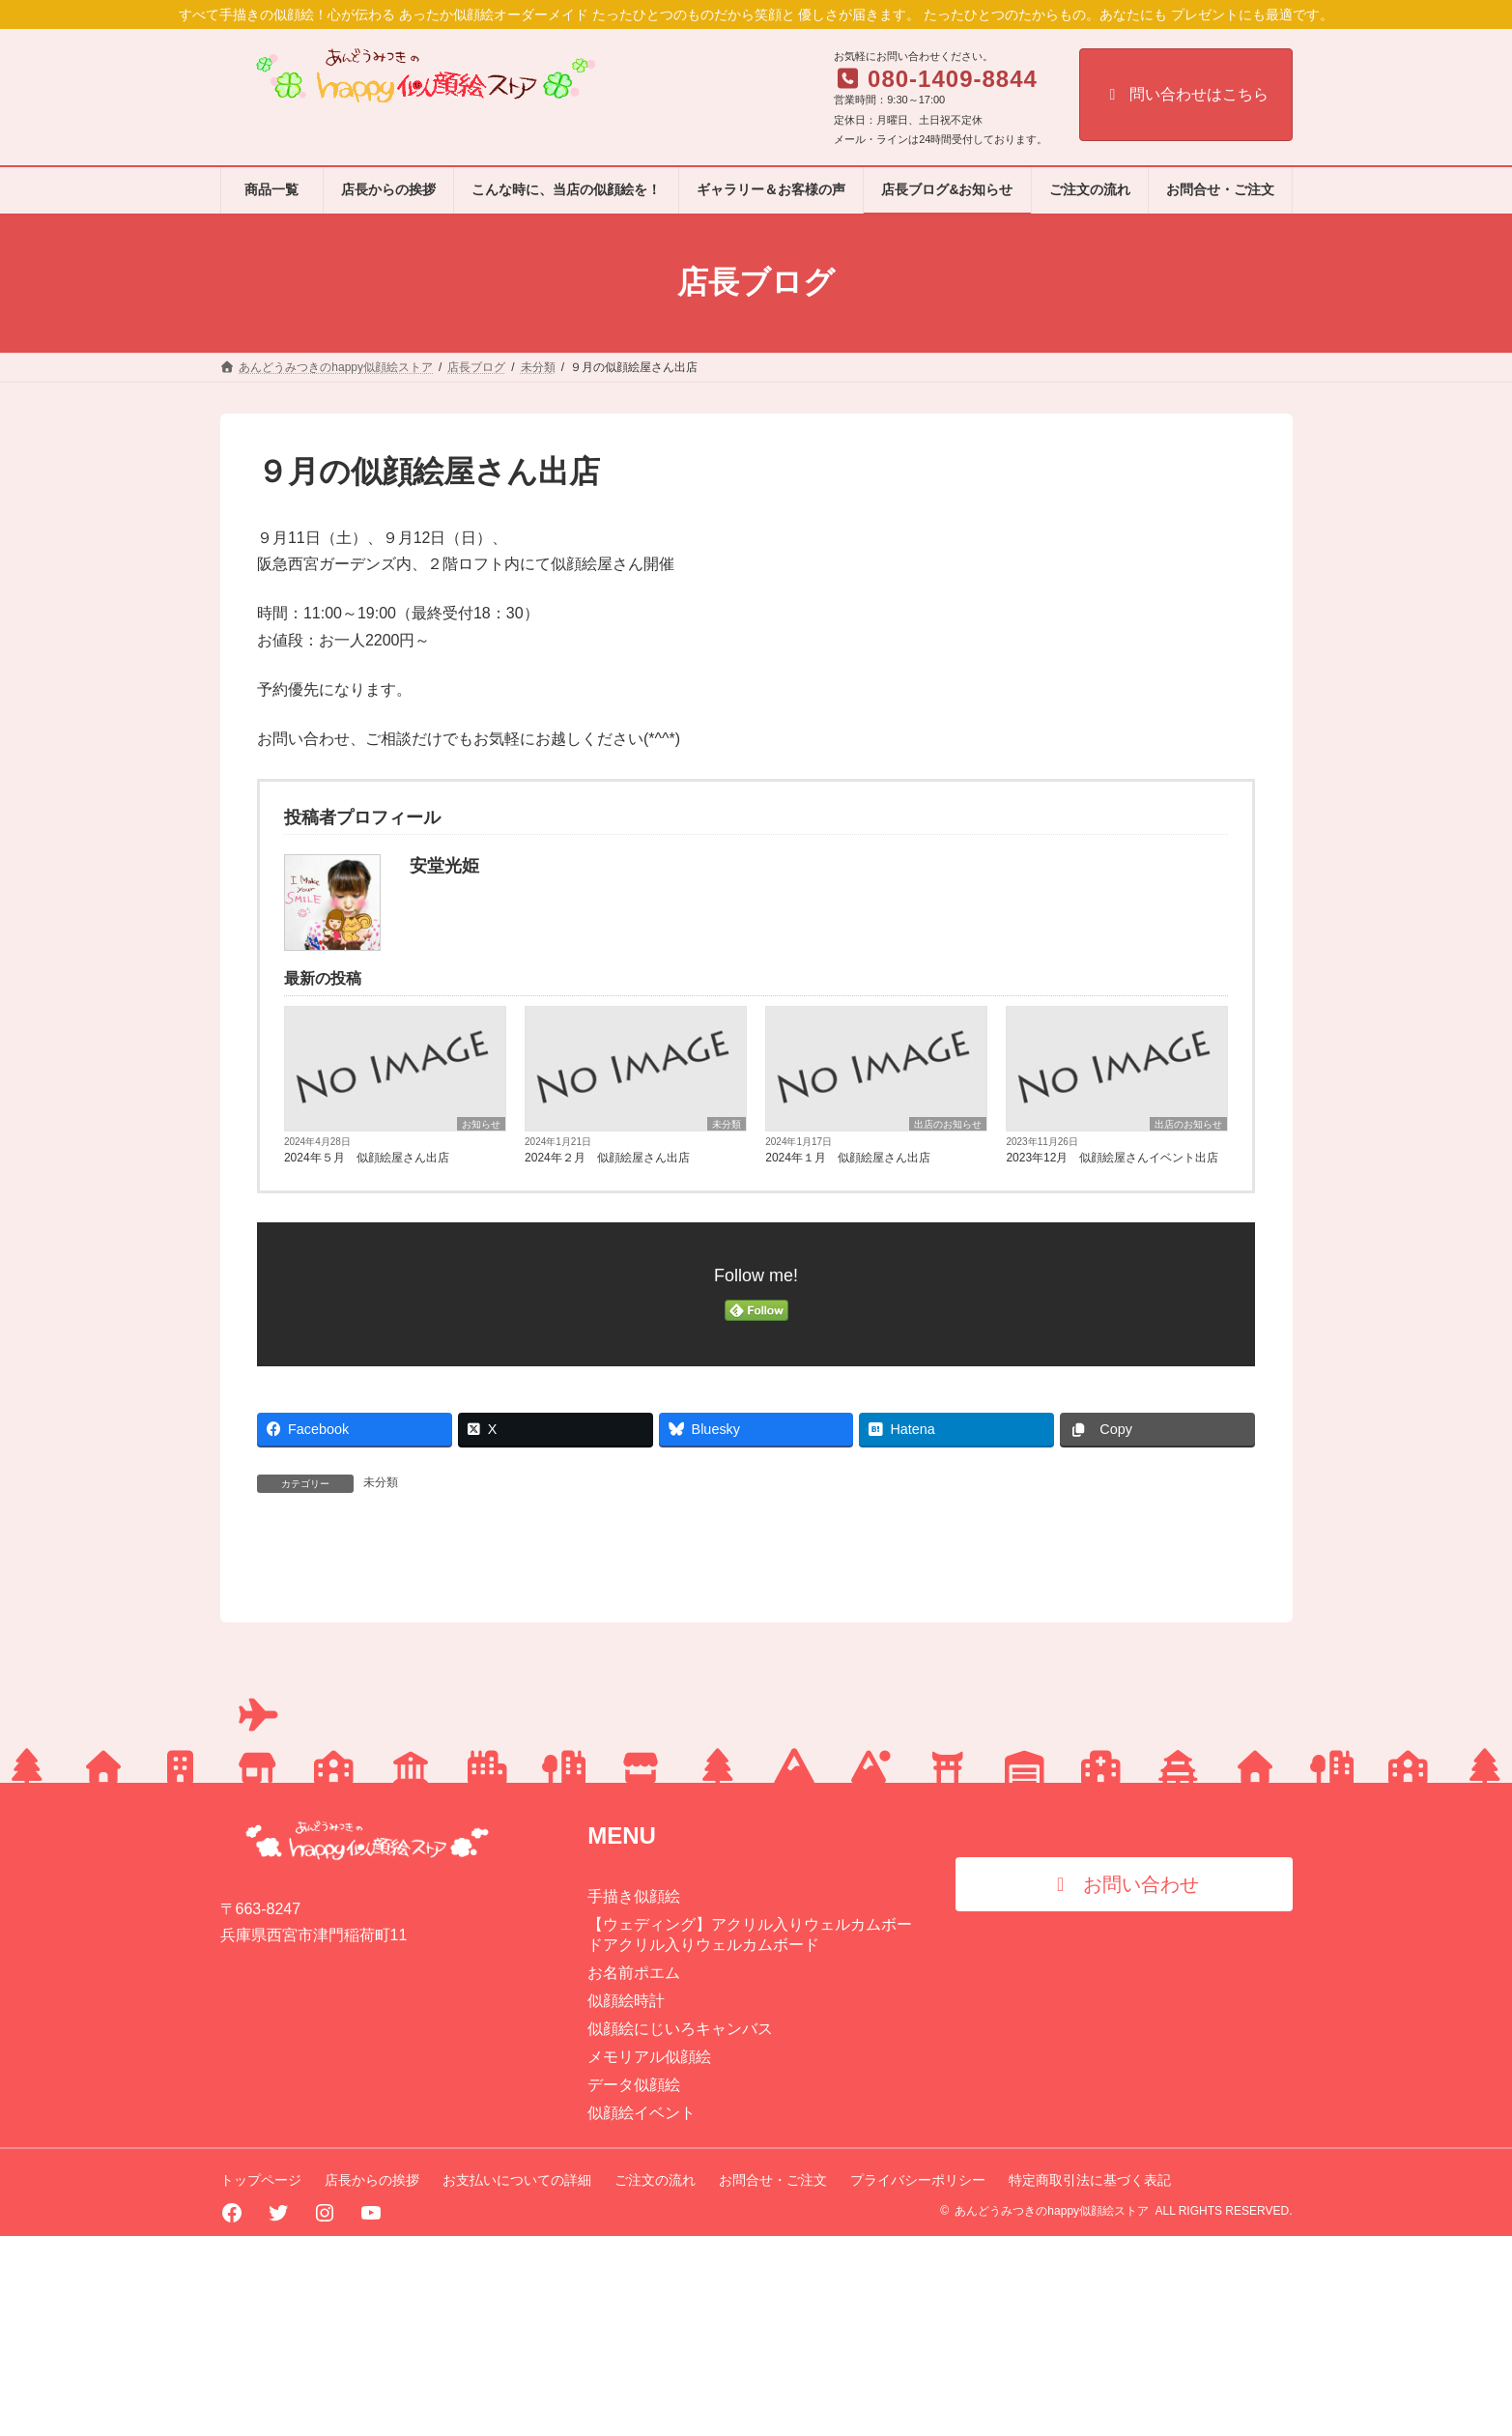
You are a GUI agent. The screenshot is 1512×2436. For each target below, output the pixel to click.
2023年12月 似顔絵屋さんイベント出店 (1112, 1157)
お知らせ (481, 1124)
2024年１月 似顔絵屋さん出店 (847, 1157)
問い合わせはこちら (1186, 94)
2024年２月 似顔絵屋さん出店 (607, 1157)
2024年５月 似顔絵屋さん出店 (366, 1157)
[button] (1124, 2083)
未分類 (726, 1124)
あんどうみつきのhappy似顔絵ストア (1052, 2411)
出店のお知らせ (948, 1124)
